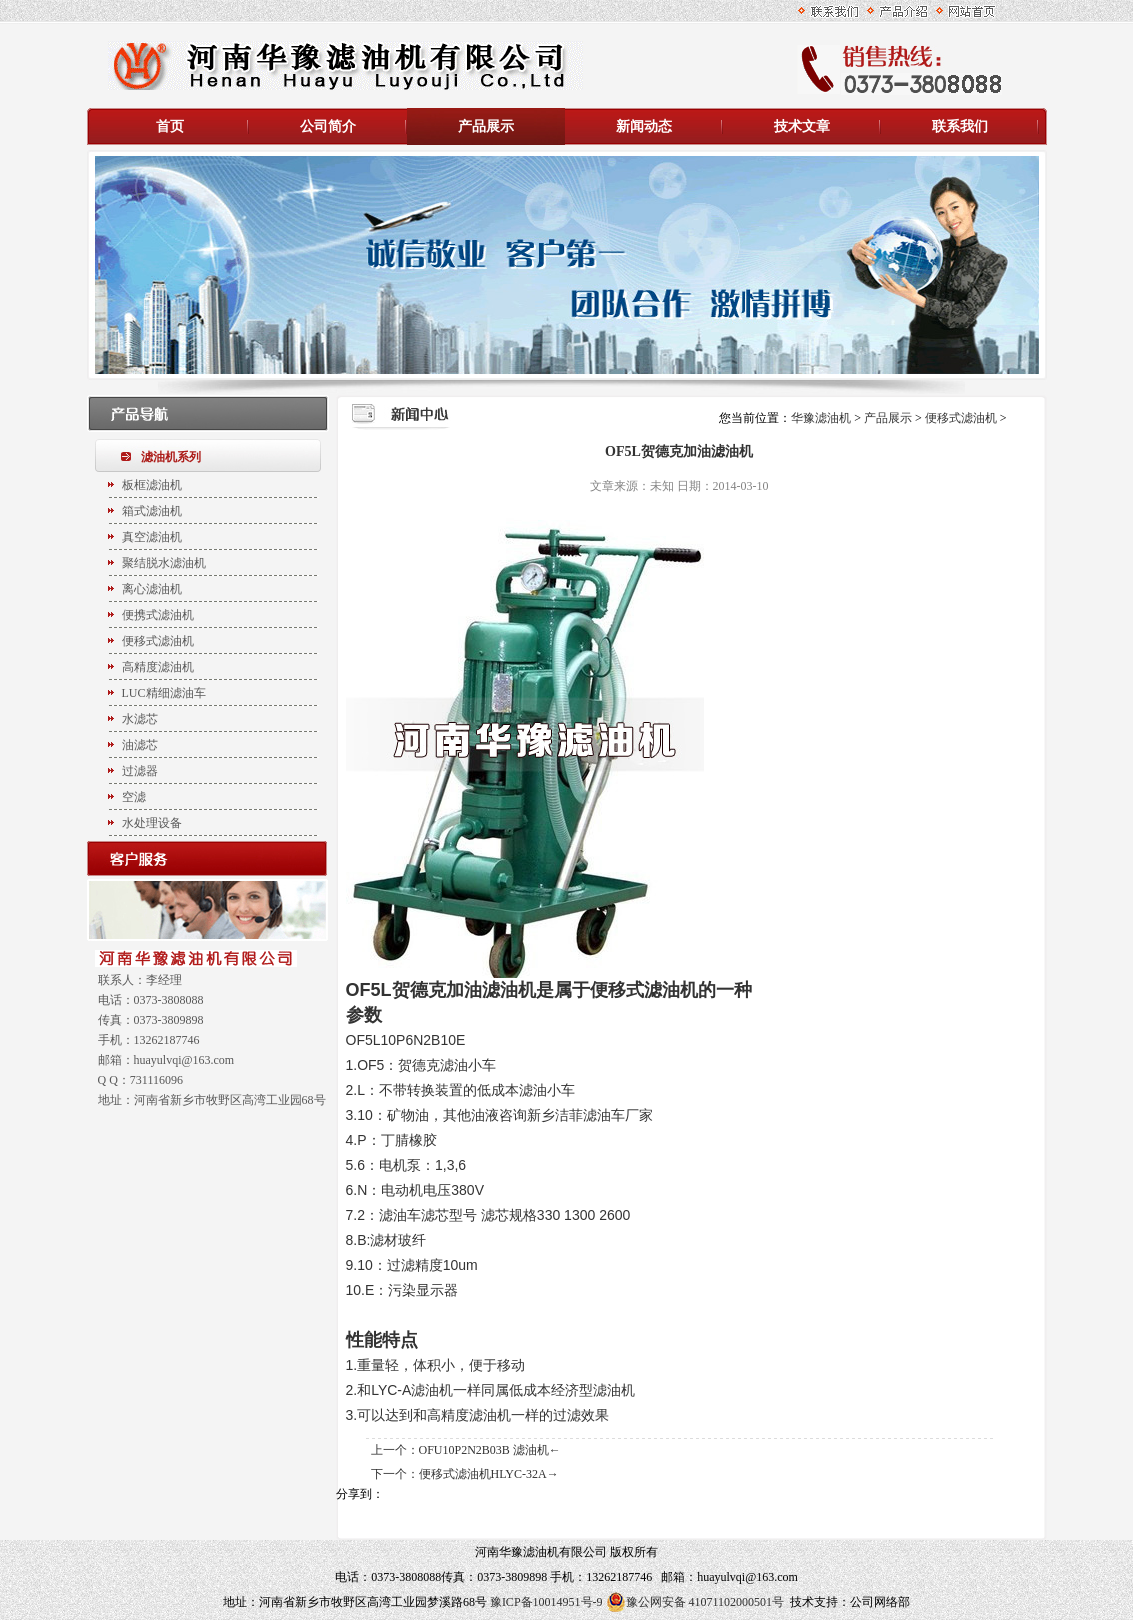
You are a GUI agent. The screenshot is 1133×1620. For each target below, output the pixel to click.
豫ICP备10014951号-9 (546, 1602)
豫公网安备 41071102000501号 (695, 1602)
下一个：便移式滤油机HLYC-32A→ (465, 1474)
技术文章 (802, 126)
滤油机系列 (171, 457)
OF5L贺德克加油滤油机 (441, 990)
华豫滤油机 (822, 418)
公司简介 (328, 126)
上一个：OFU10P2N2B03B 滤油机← (466, 1450)
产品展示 (486, 126)
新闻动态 (644, 126)
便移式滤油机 (961, 418)
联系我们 (960, 126)
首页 (170, 126)
